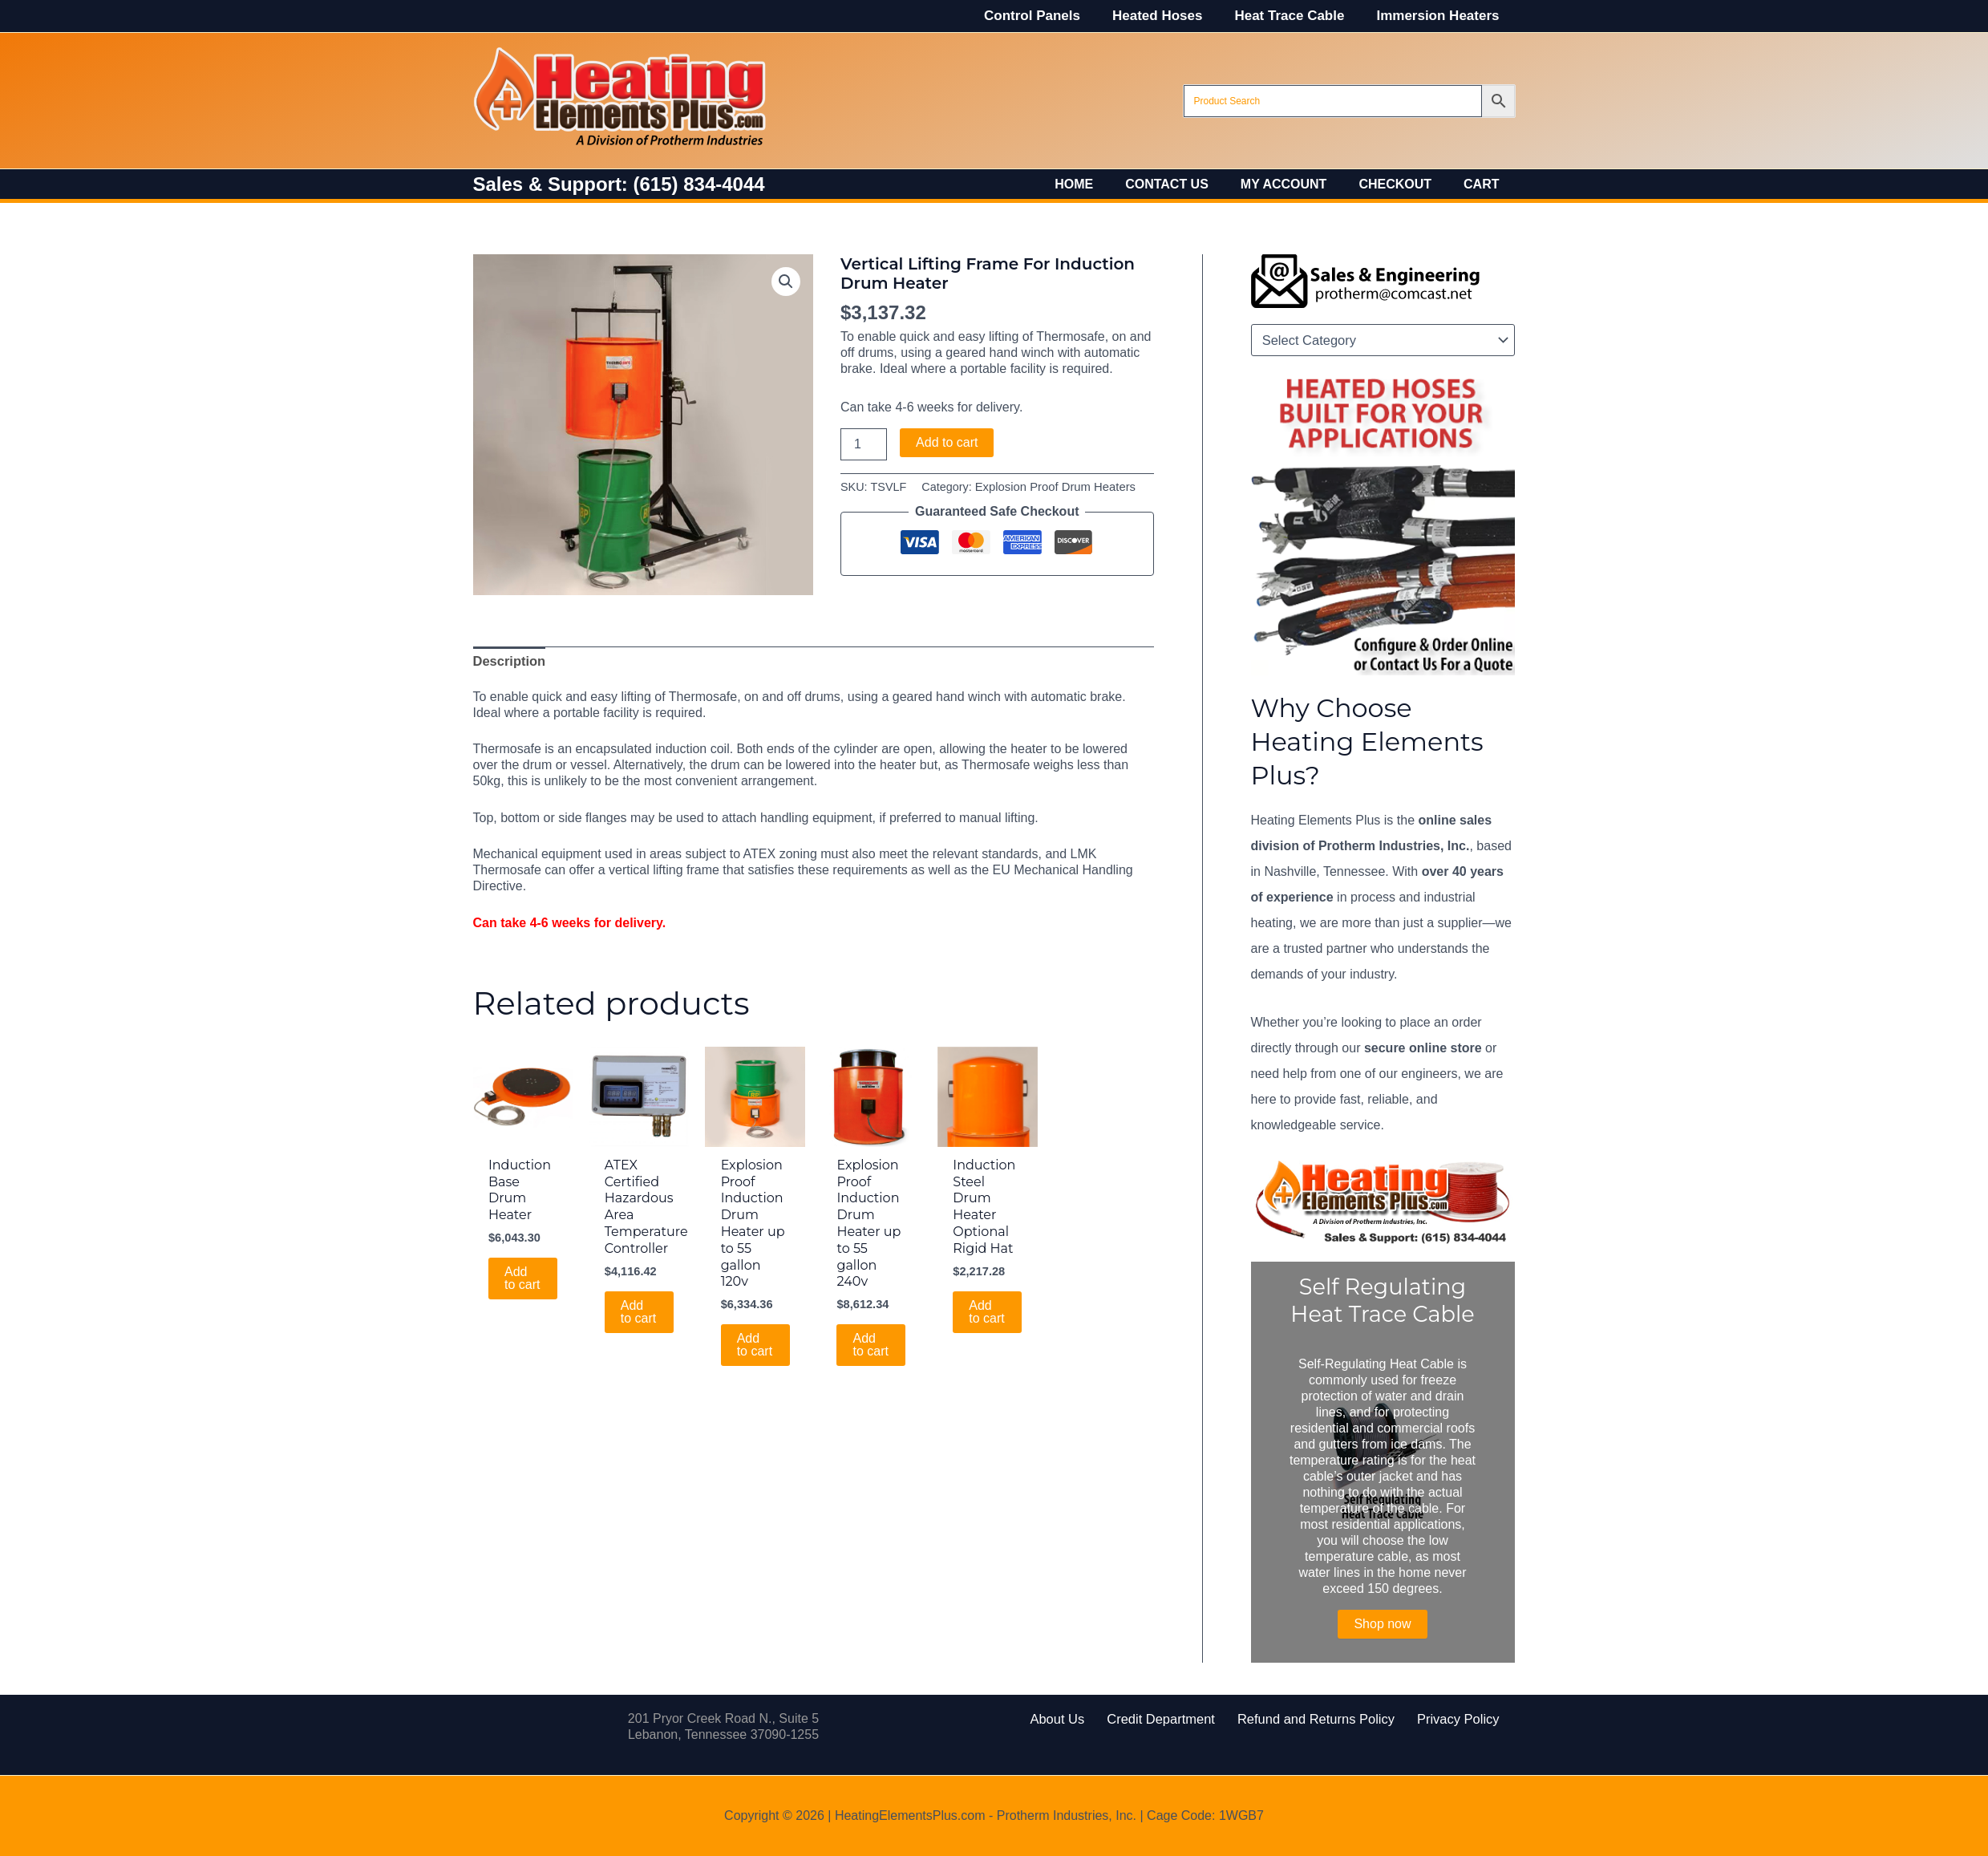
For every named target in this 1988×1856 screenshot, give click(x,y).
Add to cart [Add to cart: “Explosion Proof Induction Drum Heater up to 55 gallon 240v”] (870, 1344)
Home (1102, 184)
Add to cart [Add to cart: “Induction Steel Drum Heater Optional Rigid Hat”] (987, 1310)
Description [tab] (508, 660)
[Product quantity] (863, 444)
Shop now (1382, 1624)
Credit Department (1168, 1718)
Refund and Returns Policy (1309, 1718)
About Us (1077, 1718)
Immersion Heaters (1440, 15)
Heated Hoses (1169, 15)
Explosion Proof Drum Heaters (1053, 486)
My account (1300, 184)
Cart (1484, 184)
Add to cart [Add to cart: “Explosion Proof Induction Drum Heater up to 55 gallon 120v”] (754, 1344)
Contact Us (1189, 184)
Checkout (1404, 184)
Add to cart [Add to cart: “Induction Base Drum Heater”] (522, 1277)
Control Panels (1049, 15)
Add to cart (947, 442)
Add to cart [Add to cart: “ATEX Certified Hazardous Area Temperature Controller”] (639, 1310)
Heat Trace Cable (1296, 15)
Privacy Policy (1439, 1718)
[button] (785, 281)
